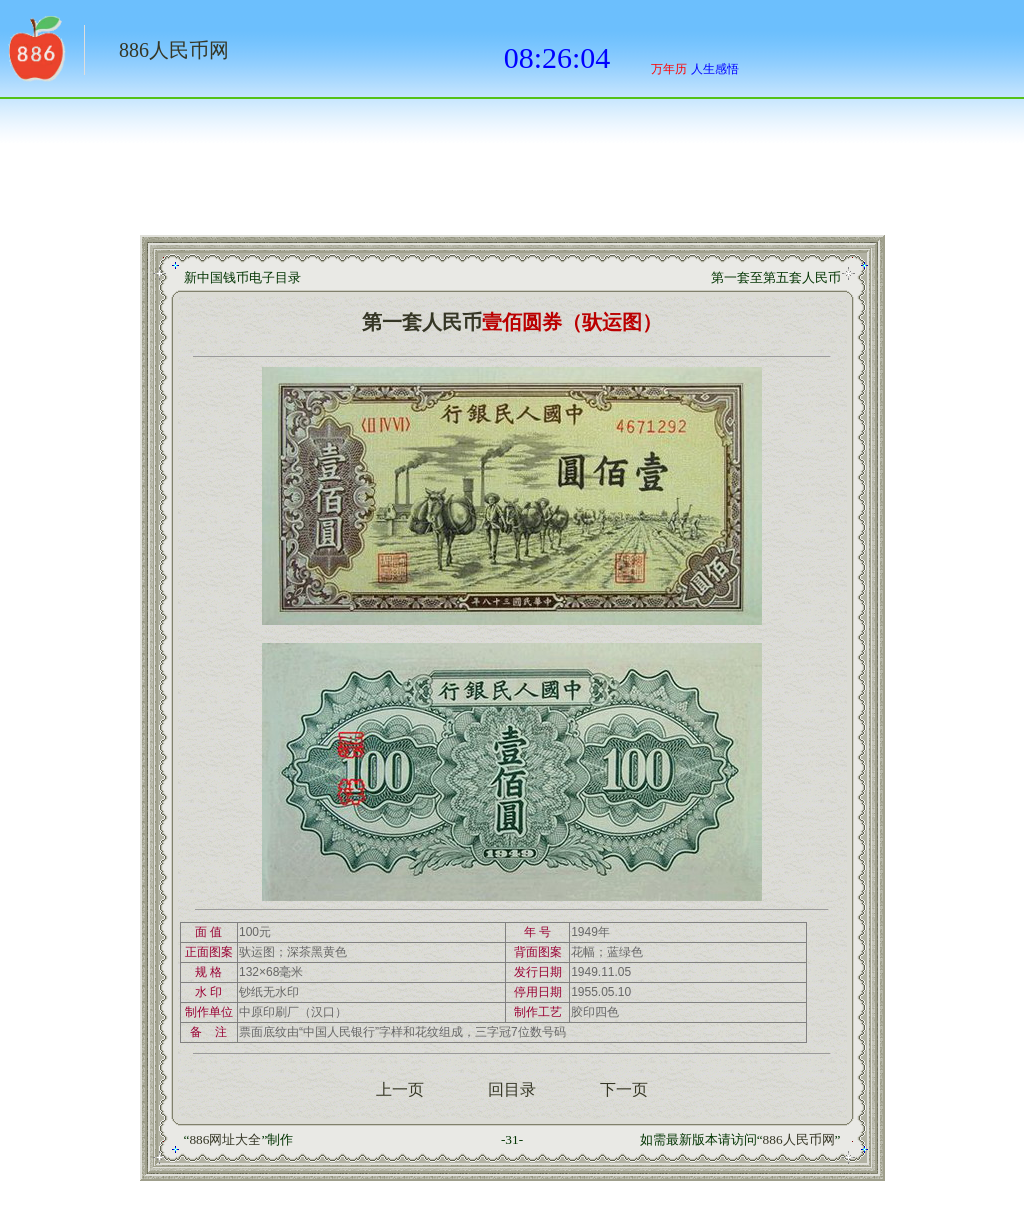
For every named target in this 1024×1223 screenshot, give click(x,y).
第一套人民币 (422, 322)
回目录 (512, 1089)
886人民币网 (174, 50)
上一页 (400, 1089)
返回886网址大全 (35, 55)
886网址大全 (225, 1139)
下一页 (624, 1089)
